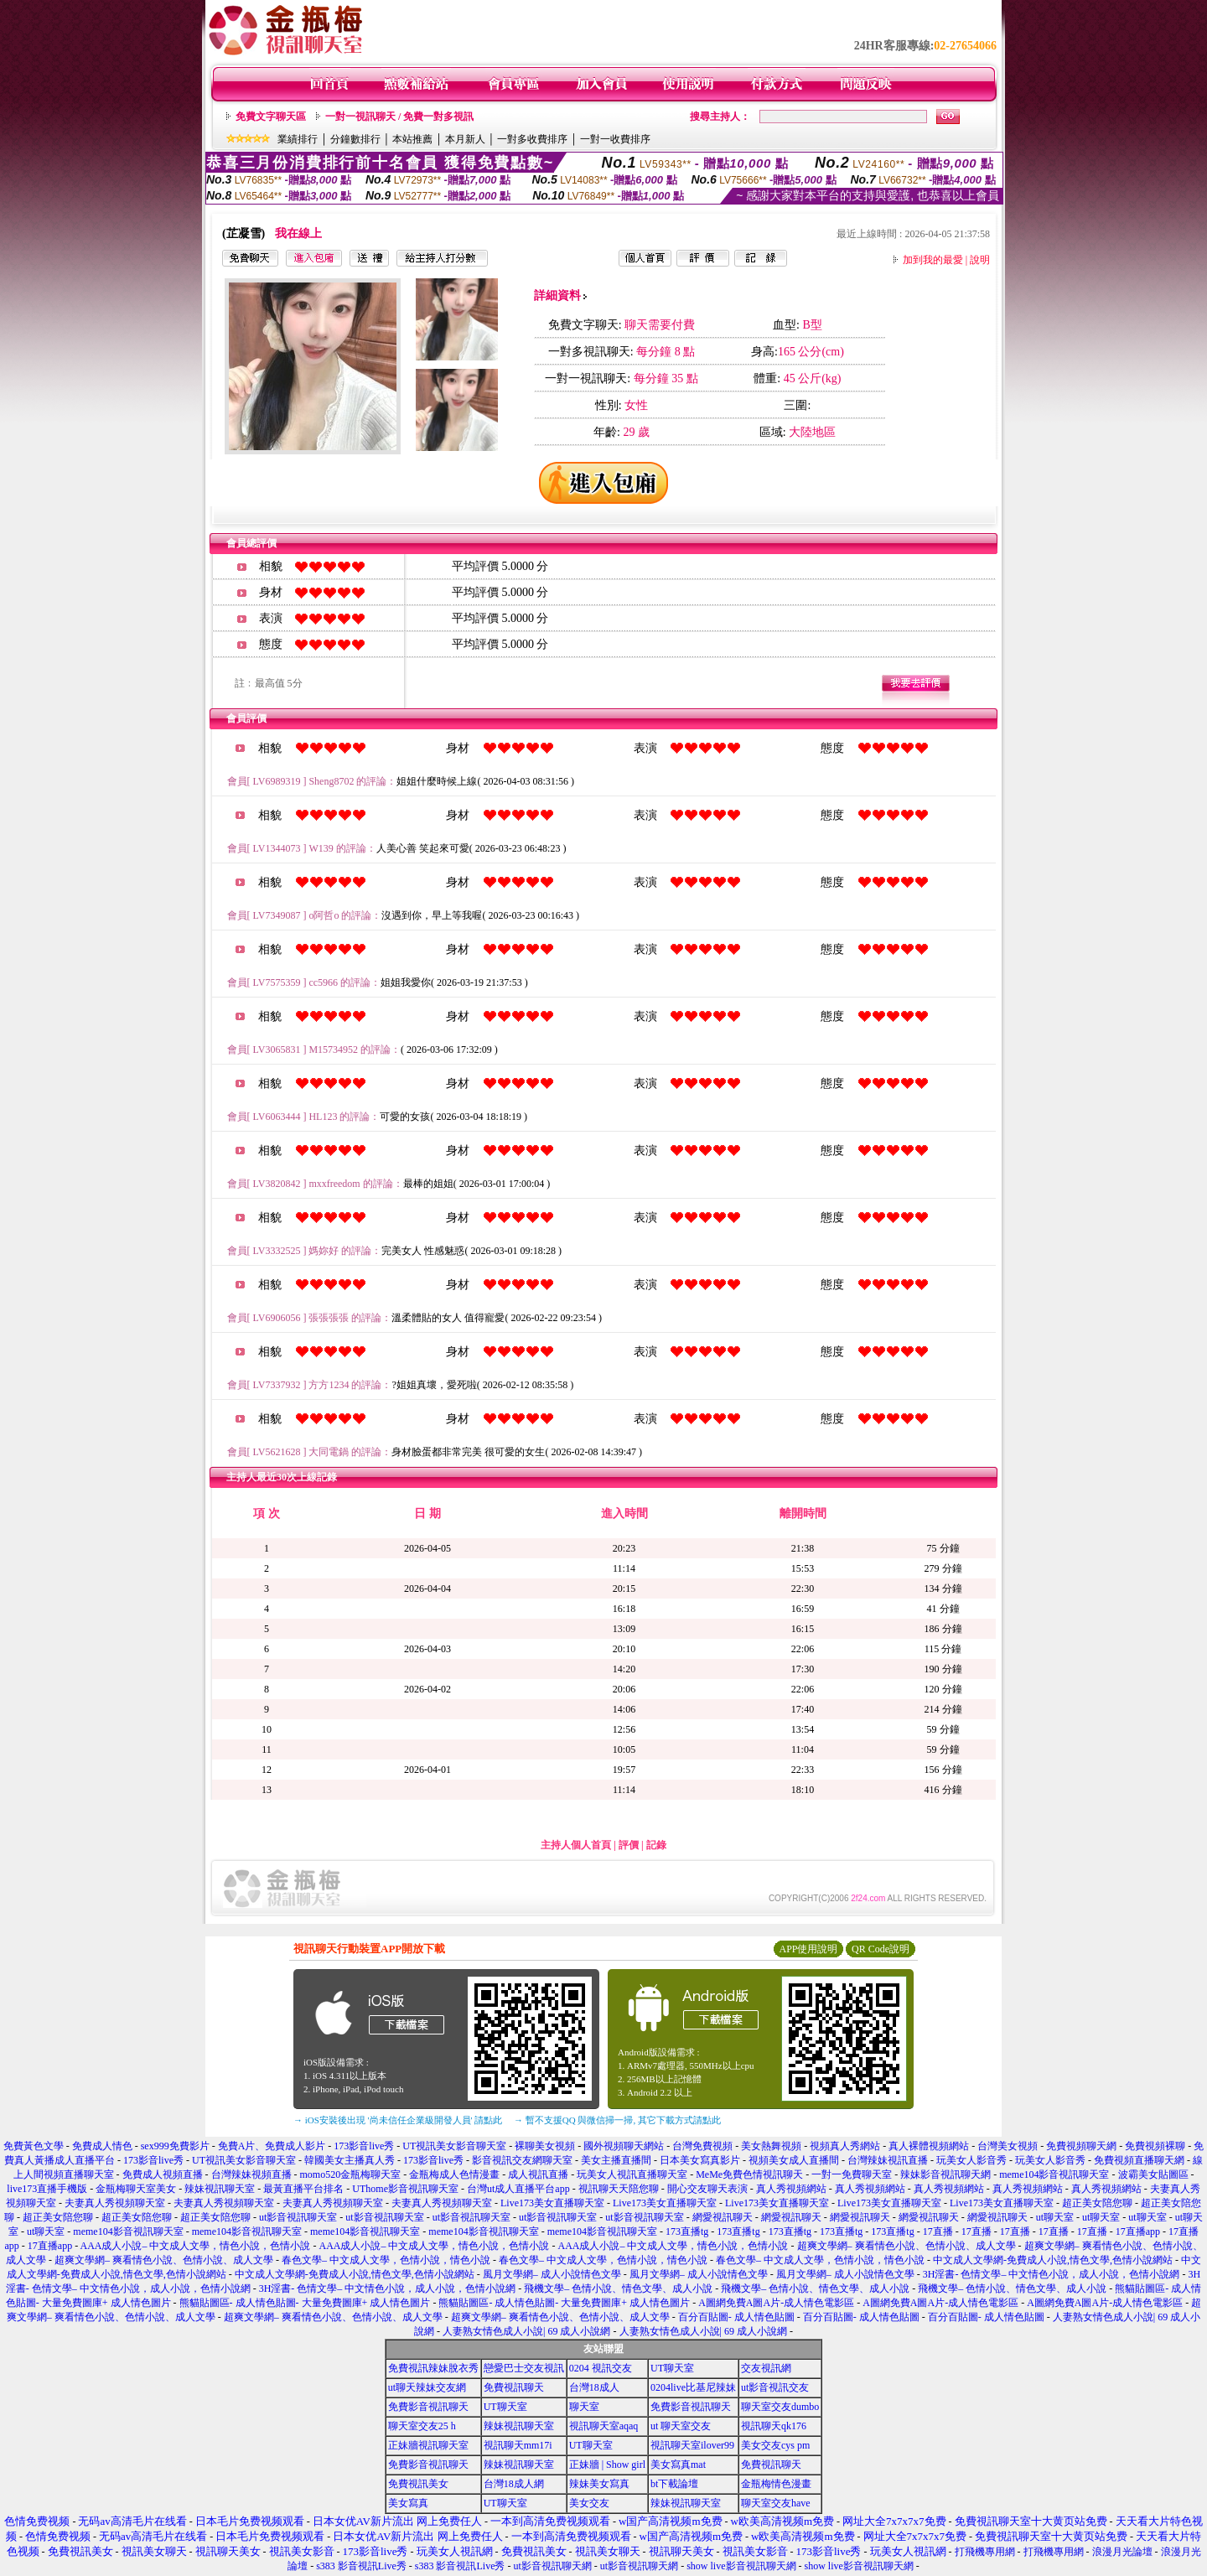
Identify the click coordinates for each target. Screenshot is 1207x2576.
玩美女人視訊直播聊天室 (632, 2174)
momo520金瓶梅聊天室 (350, 2174)
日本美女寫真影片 (700, 2160)
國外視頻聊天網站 (623, 2146)
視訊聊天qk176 (773, 2426)
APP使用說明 (808, 1949)
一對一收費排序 (615, 139)
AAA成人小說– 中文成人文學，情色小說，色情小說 (195, 2246)
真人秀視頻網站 (791, 2189)
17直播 (938, 2231)
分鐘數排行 (355, 139)
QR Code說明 (880, 1949)
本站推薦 (412, 139)
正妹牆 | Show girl (607, 2464)
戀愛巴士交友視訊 (524, 2368)
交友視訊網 (766, 2368)
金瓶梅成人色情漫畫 (454, 2174)
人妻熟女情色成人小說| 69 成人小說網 (526, 2331)
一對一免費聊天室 (851, 2174)
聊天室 (584, 2407)
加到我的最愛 (933, 260)
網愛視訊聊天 (722, 2217)
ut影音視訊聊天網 (552, 2566)
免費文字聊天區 (271, 116)
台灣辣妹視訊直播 (887, 2160)
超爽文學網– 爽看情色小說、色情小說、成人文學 (906, 2246)
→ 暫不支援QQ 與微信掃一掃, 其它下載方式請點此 (617, 2120)
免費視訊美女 (418, 2484)
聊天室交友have (776, 2503)
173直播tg (687, 2231)
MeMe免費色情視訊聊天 (749, 2174)
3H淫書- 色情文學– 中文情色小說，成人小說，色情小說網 (1051, 2274)
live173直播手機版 (47, 2189)
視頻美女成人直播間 (794, 2160)
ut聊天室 (1055, 2217)
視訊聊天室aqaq (604, 2426)
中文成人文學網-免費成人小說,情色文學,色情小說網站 (1053, 2260)
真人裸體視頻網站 (928, 2146)
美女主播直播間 (616, 2160)
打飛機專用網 (985, 2552)
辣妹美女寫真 (599, 2484)
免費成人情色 (102, 2146)
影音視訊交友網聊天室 (522, 2160)
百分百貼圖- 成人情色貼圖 (736, 2317)
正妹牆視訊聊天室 (428, 2445)
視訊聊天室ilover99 (692, 2445)
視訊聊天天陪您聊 (618, 2189)
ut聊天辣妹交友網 (427, 2387)
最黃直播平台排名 (303, 2189)
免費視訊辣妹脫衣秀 (433, 2368)
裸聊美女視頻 (545, 2146)
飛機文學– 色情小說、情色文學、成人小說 (618, 2288)
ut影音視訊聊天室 (298, 2217)
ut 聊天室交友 (680, 2426)
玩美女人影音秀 (971, 2160)
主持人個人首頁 (576, 1845)
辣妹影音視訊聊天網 (945, 2174)
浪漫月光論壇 (1122, 2552)
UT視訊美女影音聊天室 (454, 2146)
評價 (629, 1845)
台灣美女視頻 (1007, 2146)
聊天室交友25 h (422, 2426)
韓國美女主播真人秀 (349, 2160)
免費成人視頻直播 (162, 2174)
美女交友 (589, 2503)
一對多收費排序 (532, 139)
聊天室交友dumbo (780, 2407)
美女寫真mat (678, 2464)
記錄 (656, 1845)
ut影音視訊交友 (775, 2387)
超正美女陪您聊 (1097, 2203)
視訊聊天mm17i (518, 2445)
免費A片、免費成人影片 (272, 2146)
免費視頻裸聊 (1155, 2146)
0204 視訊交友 (600, 2368)
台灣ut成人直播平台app (518, 2189)
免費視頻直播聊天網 (1139, 2160)
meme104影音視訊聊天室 (1054, 2174)
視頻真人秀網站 (845, 2146)
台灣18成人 (594, 2387)
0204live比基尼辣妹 (693, 2387)
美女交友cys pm (775, 2445)
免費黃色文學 (33, 2146)
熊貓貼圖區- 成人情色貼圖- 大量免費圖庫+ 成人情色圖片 (305, 2303)
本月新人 (465, 139)
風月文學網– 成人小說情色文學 (552, 2274)
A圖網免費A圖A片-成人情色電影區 (776, 2303)
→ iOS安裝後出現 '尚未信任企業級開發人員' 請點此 (397, 2120)
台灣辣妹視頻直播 (251, 2174)
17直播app (1138, 2231)
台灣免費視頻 (702, 2146)
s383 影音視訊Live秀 (361, 2566)
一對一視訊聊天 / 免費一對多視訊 (399, 116)
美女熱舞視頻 (771, 2146)
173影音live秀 (364, 2146)
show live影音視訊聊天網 (740, 2566)
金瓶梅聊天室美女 (136, 2189)
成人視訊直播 (538, 2174)
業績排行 (297, 139)
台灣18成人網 (514, 2484)
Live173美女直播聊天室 (552, 2203)
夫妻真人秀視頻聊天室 (115, 2203)
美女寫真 (408, 2503)
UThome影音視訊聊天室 (405, 2189)
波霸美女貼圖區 (1153, 2174)
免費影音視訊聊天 (428, 2407)
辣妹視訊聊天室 (219, 2189)
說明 (980, 260)
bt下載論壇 (674, 2484)
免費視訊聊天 (514, 2387)
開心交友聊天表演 (707, 2189)
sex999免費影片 (175, 2146)
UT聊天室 (672, 2368)
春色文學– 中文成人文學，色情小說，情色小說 (386, 2260)
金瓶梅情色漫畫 (776, 2484)
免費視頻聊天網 (1081, 2146)
